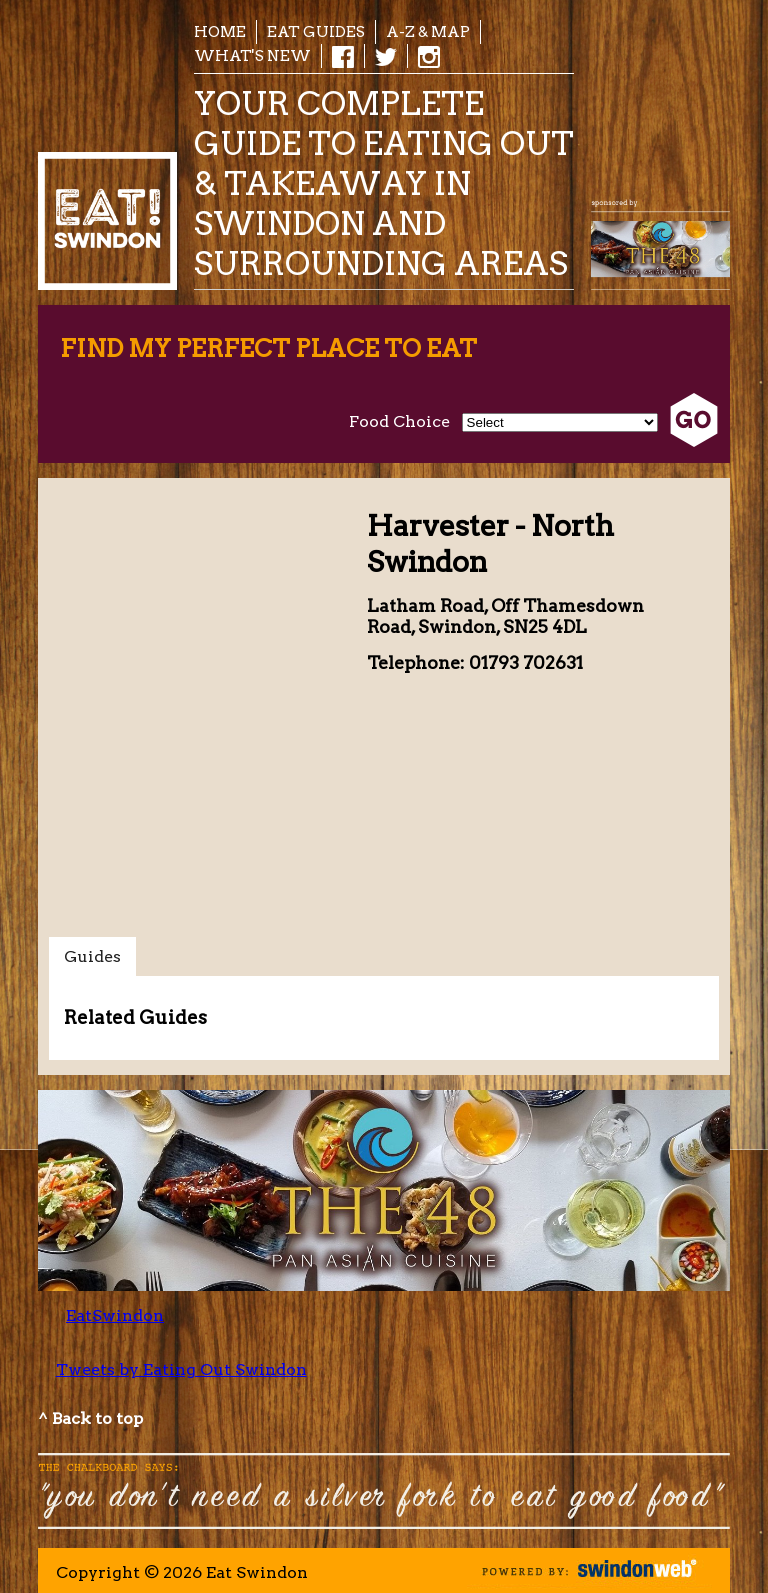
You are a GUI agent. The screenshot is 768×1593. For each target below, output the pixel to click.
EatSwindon (115, 1315)
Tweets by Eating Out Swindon (181, 1369)
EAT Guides (316, 31)
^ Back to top (90, 1418)
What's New (252, 55)
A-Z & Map (428, 31)
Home (220, 31)
